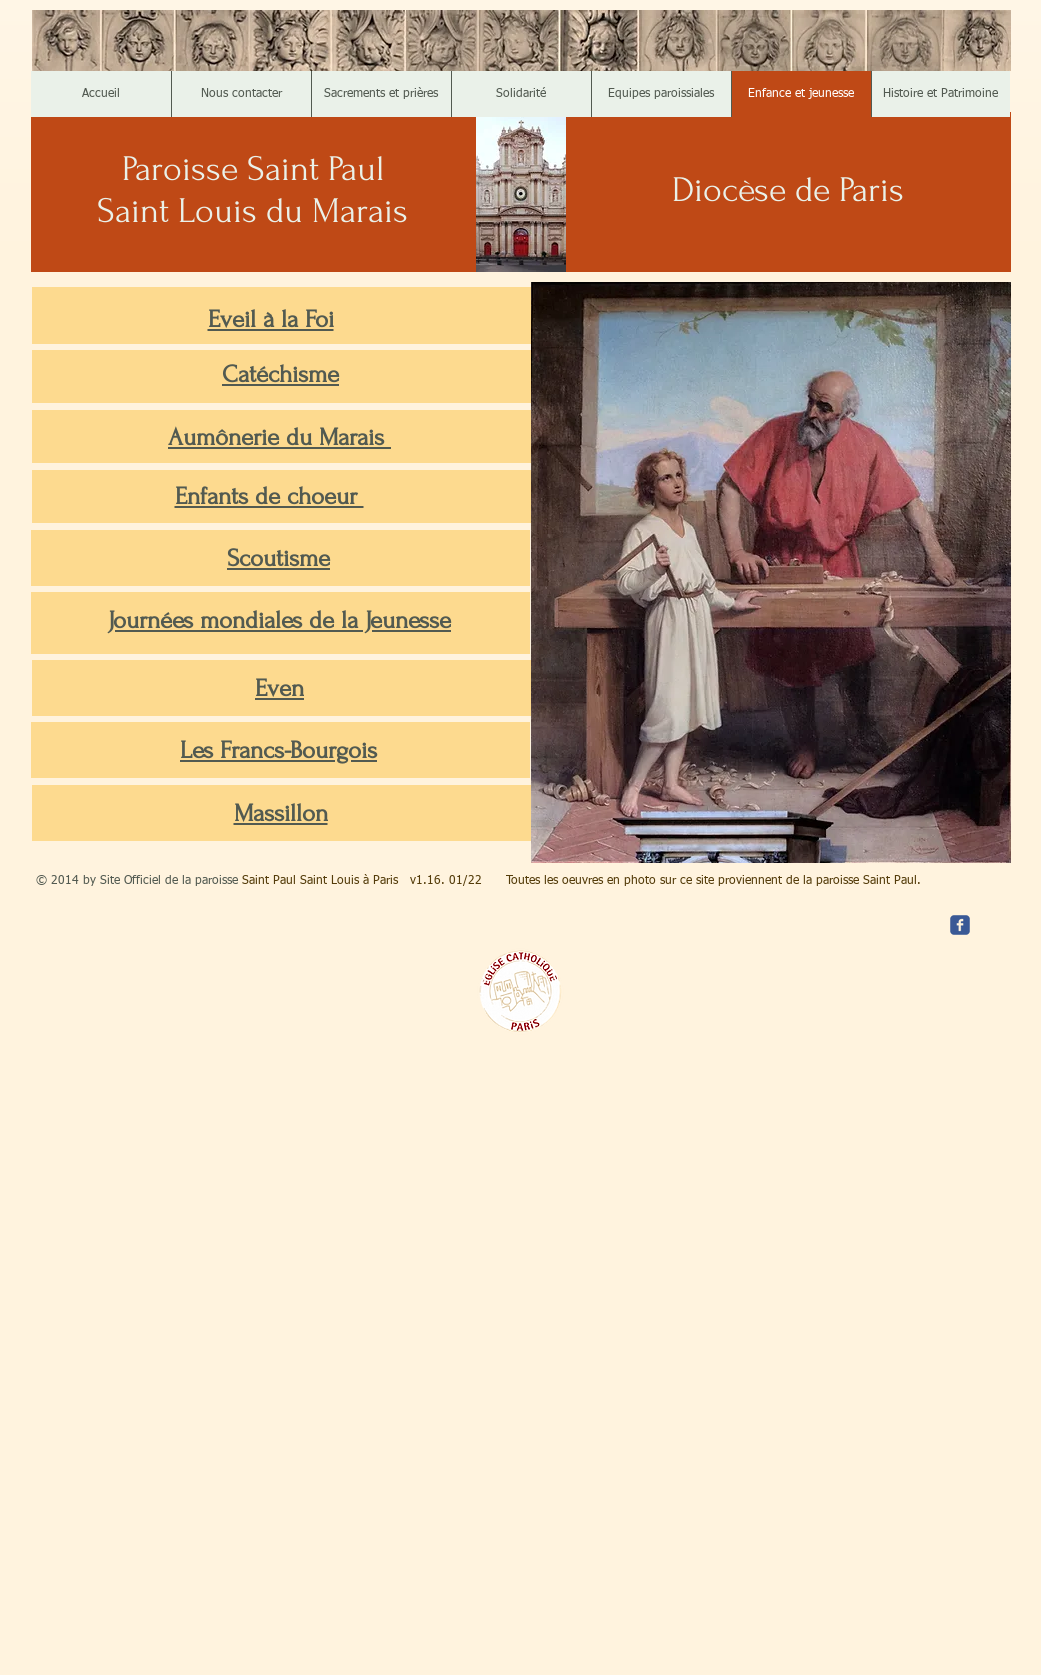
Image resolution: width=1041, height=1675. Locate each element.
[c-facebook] (960, 925)
